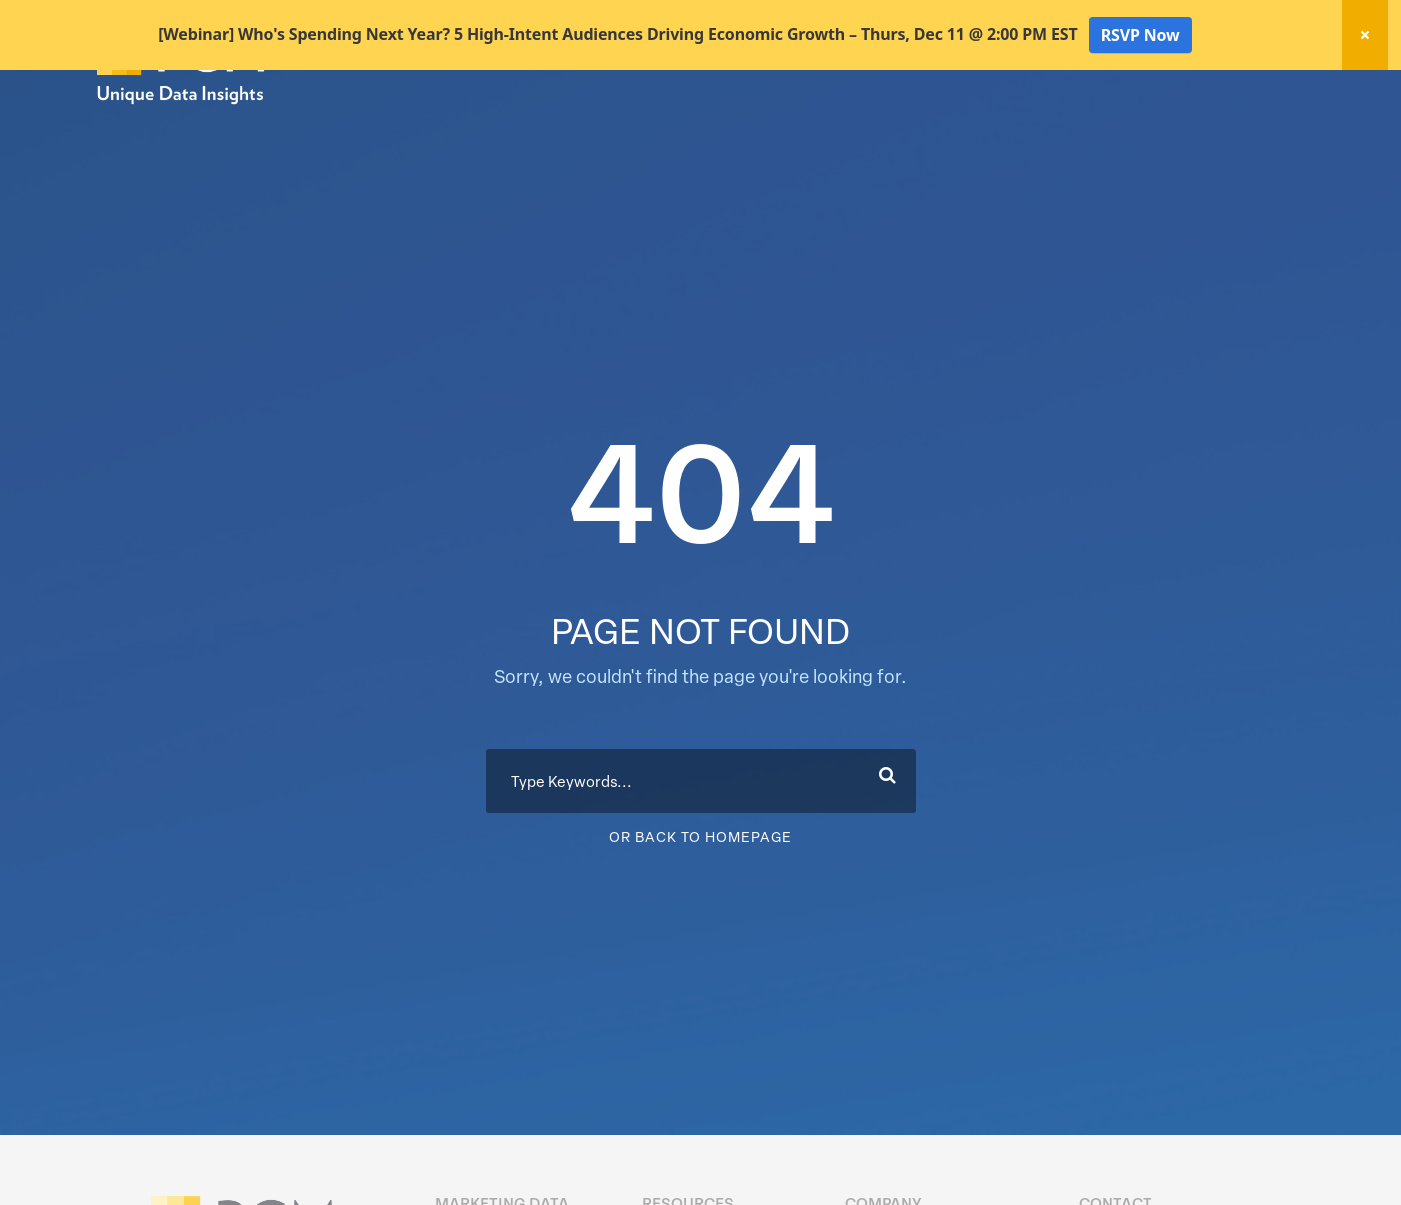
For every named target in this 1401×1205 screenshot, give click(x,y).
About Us (1253, 128)
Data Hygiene (880, 128)
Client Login (1251, 92)
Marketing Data (753, 128)
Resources (1154, 128)
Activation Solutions (1021, 128)
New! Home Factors (1065, 93)
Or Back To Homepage (700, 906)
